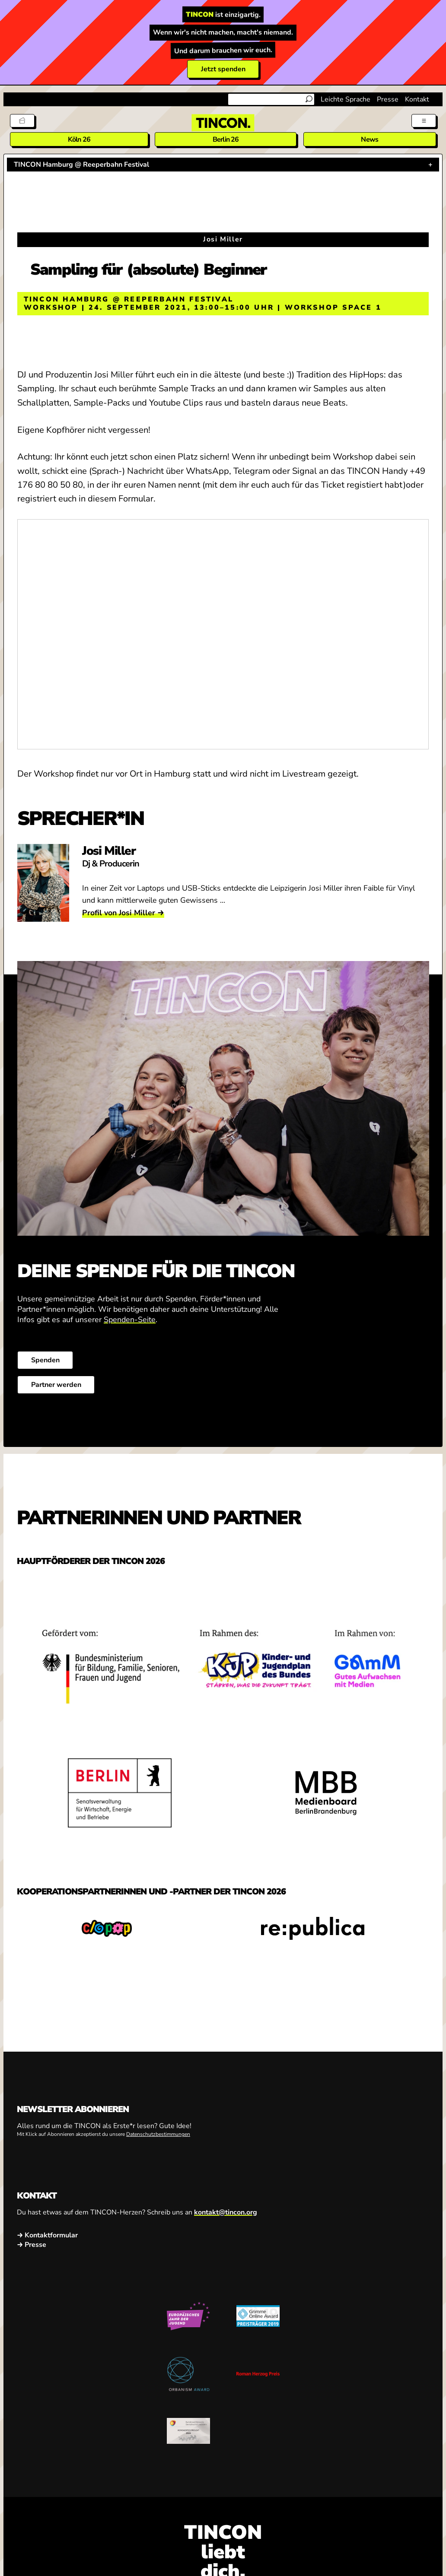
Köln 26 (79, 139)
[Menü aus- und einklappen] (423, 120)
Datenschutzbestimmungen (158, 2134)
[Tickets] (22, 120)
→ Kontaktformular (47, 2235)
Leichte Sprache (345, 99)
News (369, 139)
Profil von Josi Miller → (123, 912)
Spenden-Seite (130, 1319)
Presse (387, 99)
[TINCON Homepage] (223, 122)
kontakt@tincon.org (225, 2212)
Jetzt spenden (223, 69)
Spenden (45, 1360)
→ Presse (31, 2244)
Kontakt (417, 99)
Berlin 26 (226, 139)
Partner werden (56, 1385)
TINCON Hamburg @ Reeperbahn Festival (81, 164)
